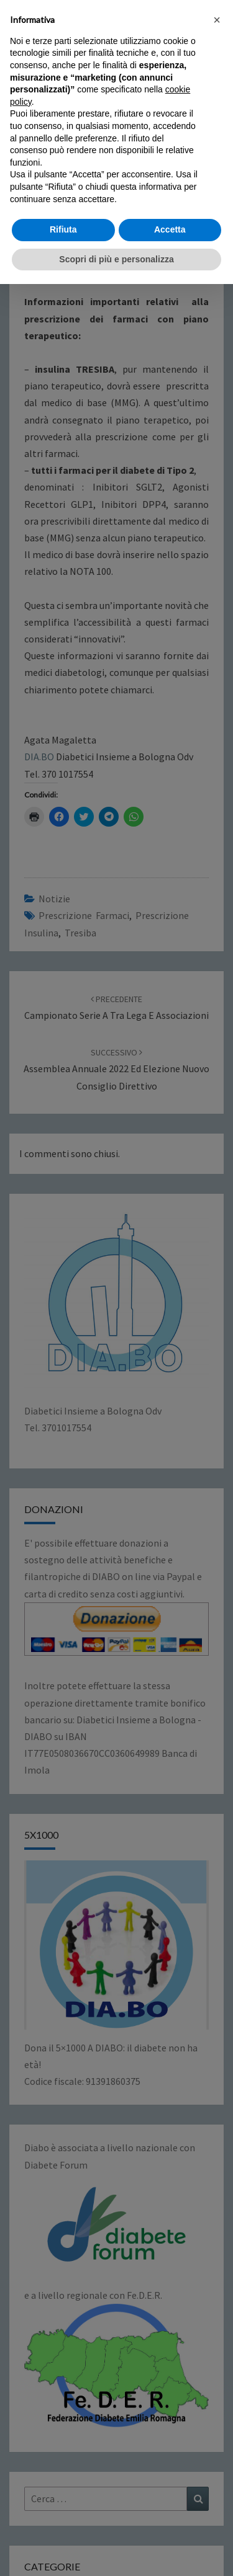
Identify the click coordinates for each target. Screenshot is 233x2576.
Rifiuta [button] (63, 2521)
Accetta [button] (170, 2521)
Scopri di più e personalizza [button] (116, 2551)
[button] (217, 2312)
